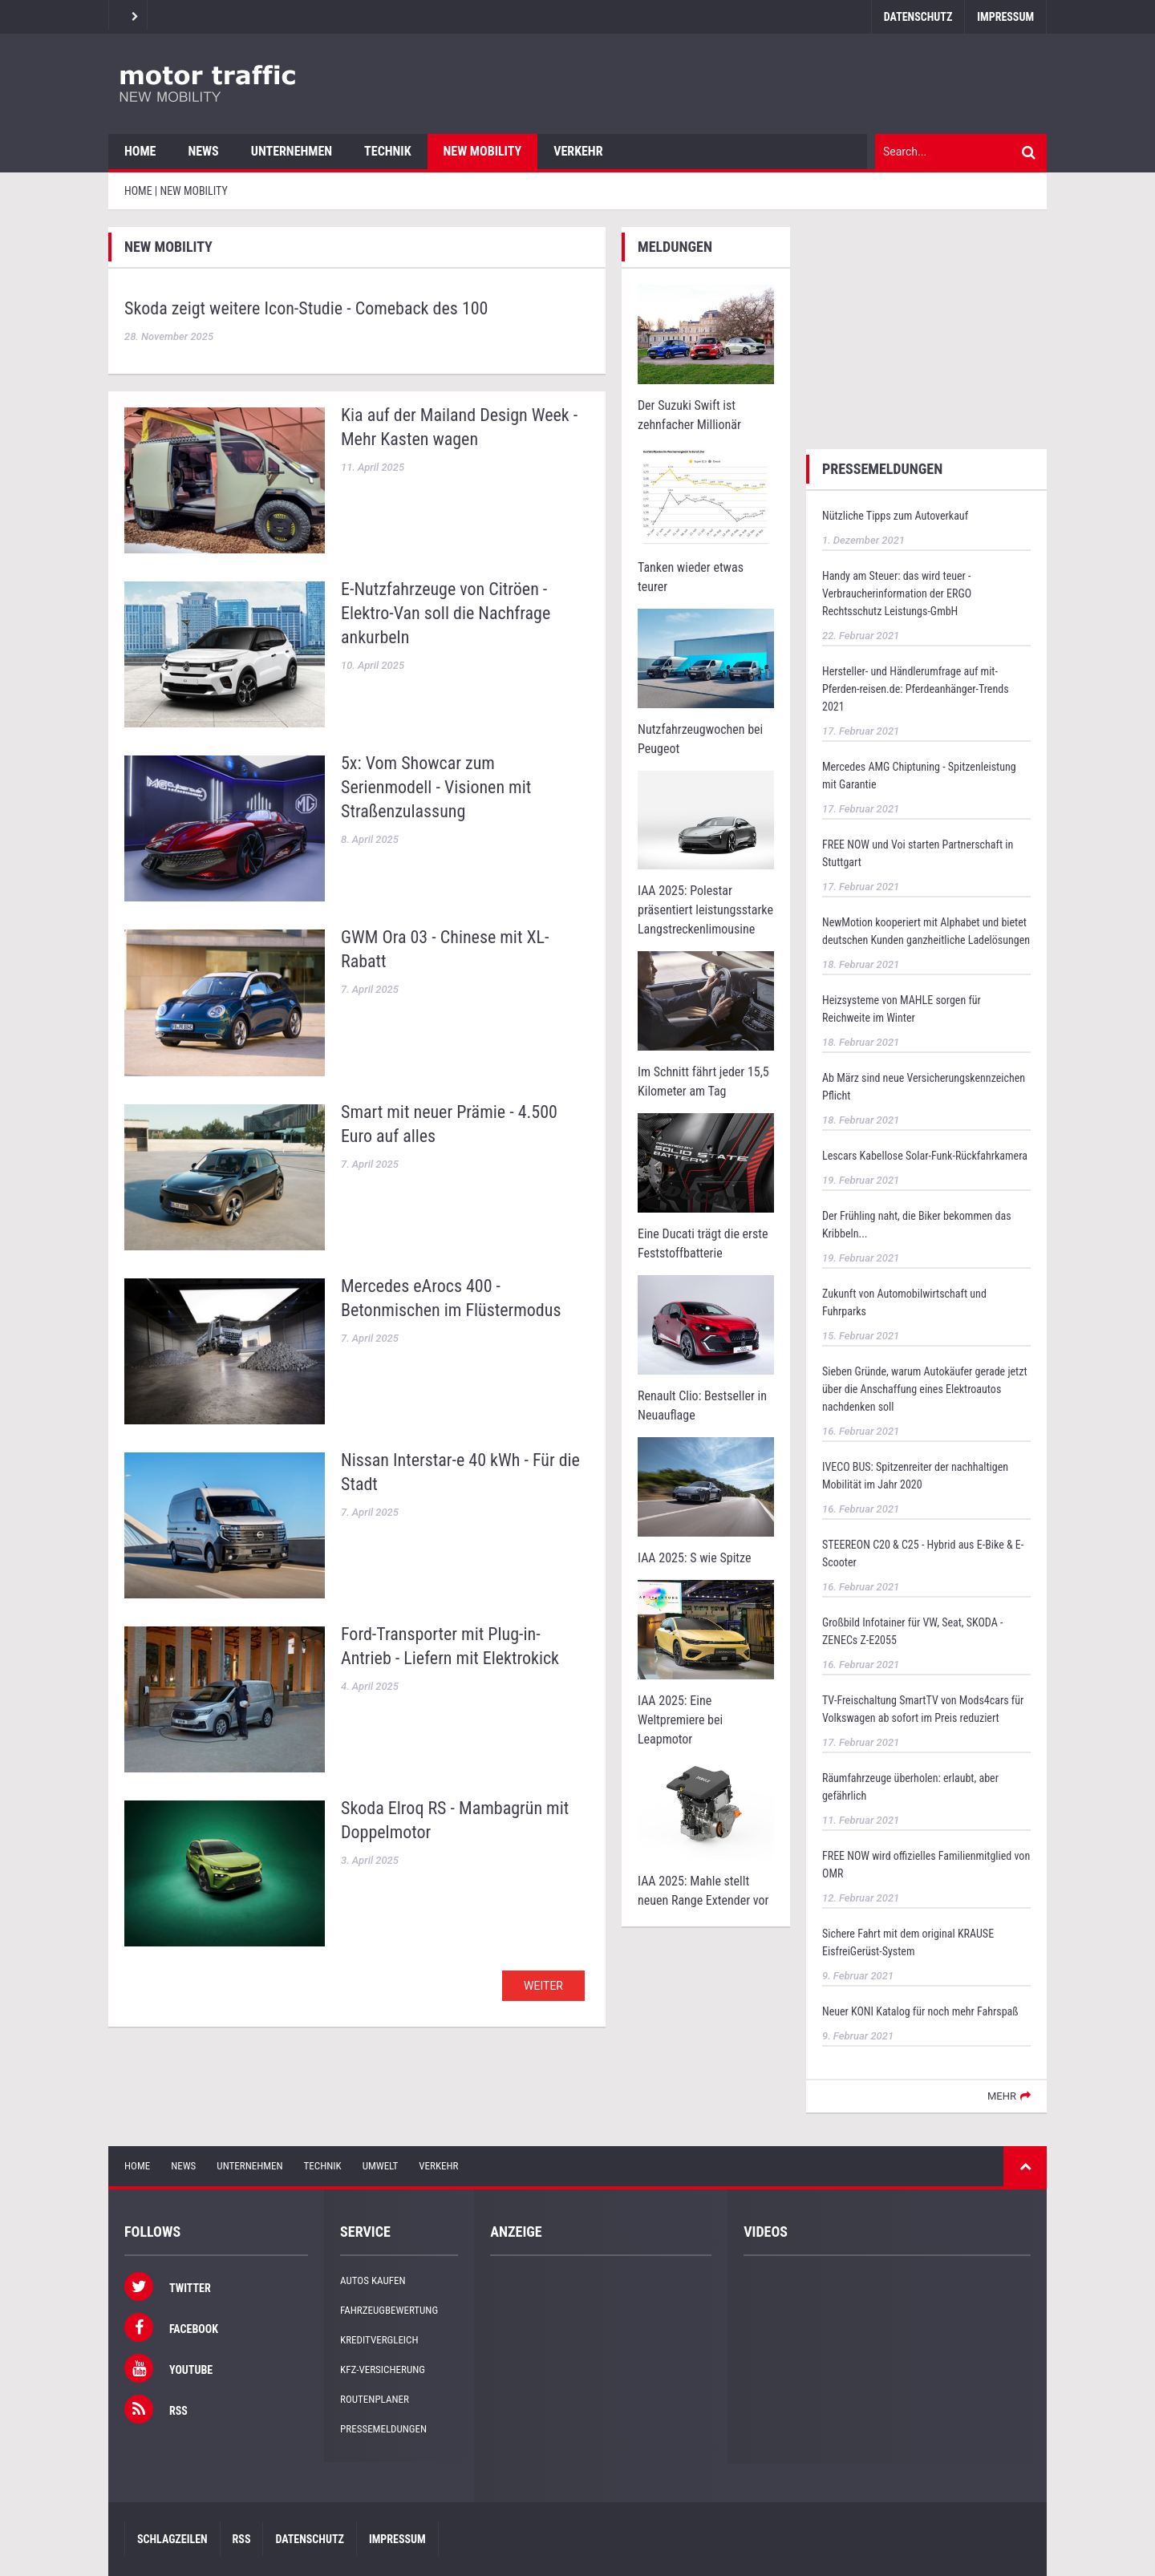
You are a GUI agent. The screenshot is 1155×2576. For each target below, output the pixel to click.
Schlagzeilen (172, 2539)
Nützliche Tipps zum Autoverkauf (895, 515)
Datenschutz (918, 16)
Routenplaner (374, 2399)
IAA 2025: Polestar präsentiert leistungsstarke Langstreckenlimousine (705, 910)
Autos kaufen (372, 2280)
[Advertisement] (926, 327)
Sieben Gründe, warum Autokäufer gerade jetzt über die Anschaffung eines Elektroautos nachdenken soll (924, 1389)
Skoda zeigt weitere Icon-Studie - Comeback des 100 (306, 308)
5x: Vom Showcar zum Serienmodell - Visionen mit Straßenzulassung (436, 787)
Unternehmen (291, 151)
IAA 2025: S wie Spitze (694, 1557)
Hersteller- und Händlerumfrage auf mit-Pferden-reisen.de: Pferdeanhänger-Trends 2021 (915, 689)
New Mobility (483, 151)
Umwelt (381, 2166)
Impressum (1005, 16)
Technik (387, 151)
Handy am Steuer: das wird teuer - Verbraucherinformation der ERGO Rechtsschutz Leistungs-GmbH (896, 593)
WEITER (543, 1985)
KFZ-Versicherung (382, 2369)
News (203, 151)
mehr (1001, 2096)
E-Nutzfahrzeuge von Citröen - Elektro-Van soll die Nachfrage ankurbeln (445, 613)
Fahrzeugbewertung (389, 2310)
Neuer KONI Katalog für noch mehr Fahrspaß (920, 2011)
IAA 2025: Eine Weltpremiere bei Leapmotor (680, 1720)
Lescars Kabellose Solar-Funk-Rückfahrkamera (924, 1155)
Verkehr (577, 151)
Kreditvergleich (379, 2340)
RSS (242, 2539)
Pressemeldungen (383, 2429)
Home (140, 151)
